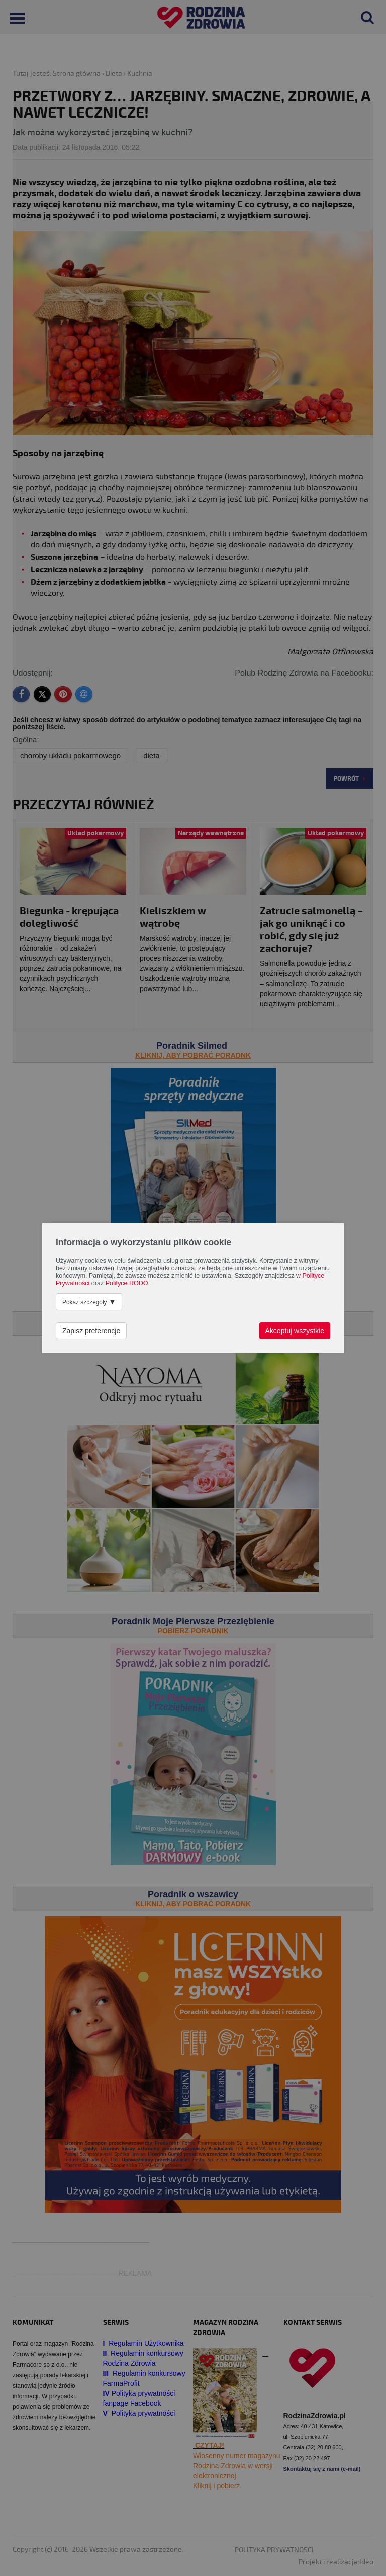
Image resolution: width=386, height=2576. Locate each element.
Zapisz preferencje (91, 1331)
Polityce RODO (127, 1283)
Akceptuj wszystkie (294, 1331)
